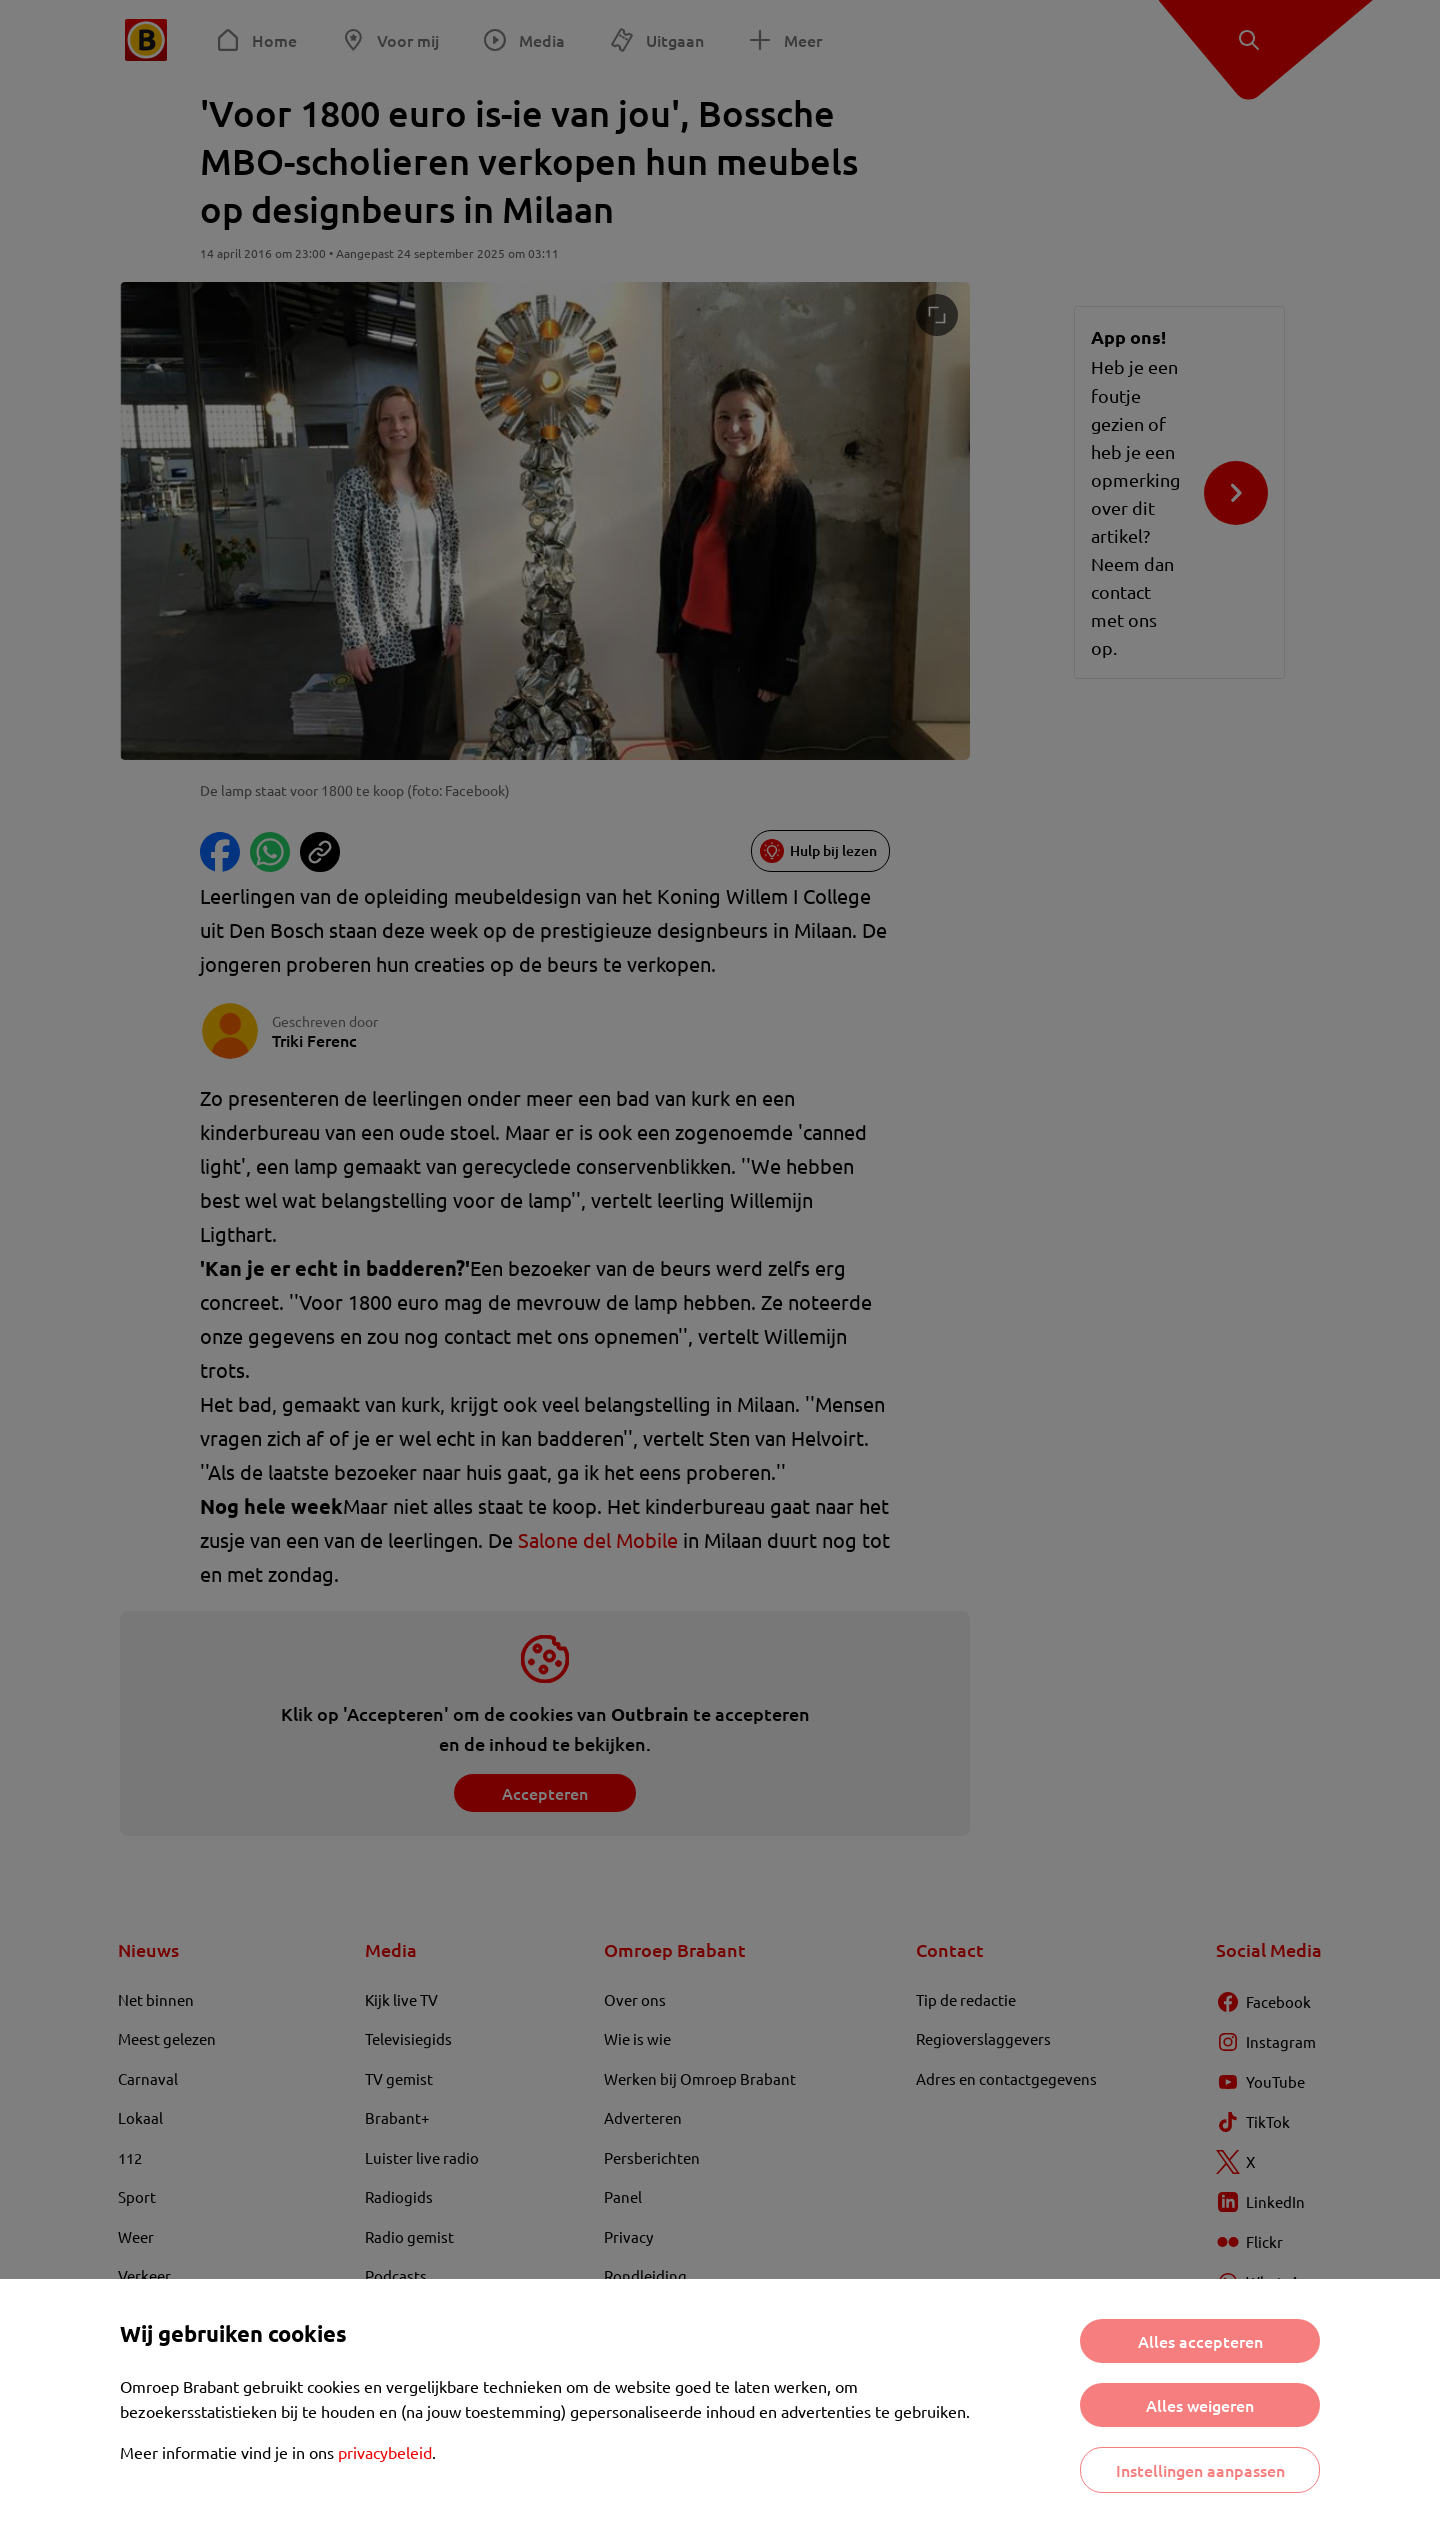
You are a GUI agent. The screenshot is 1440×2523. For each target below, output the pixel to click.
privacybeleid (385, 2452)
